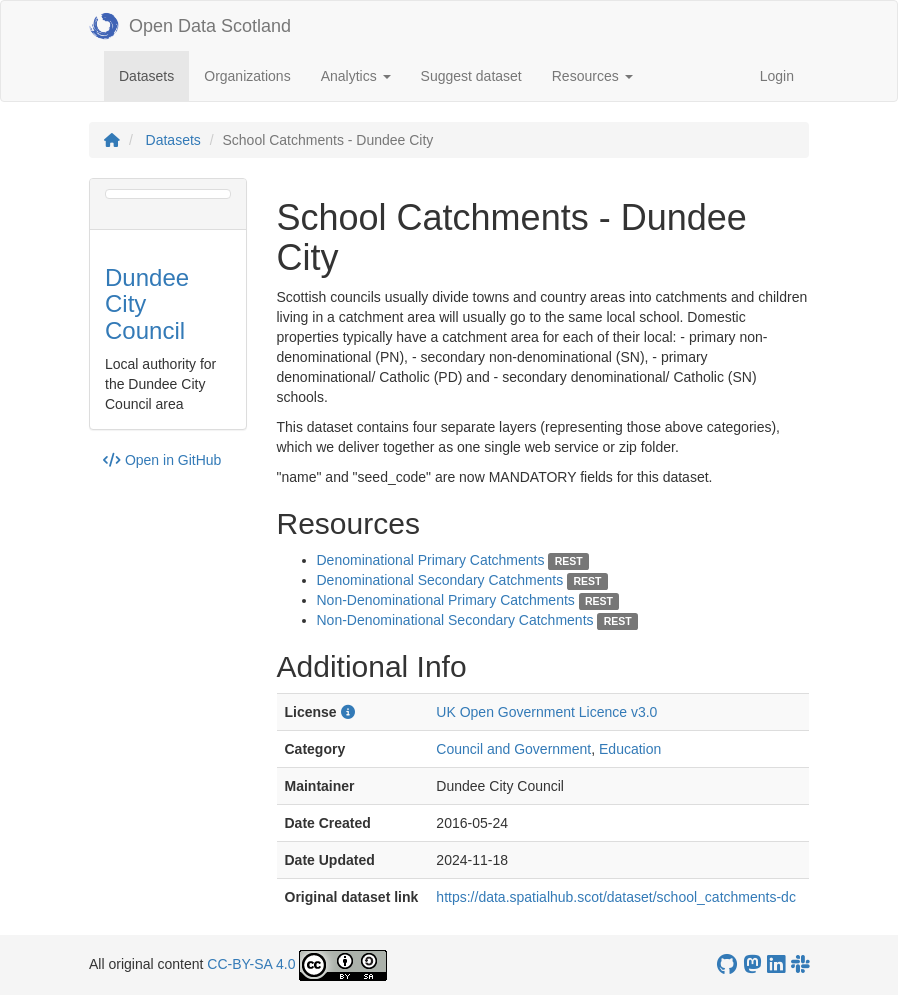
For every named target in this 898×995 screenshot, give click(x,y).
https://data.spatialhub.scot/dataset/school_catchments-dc (616, 897)
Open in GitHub (162, 460)
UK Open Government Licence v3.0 (546, 712)
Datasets (154, 74)
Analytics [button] (356, 76)
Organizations (247, 76)
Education (630, 749)
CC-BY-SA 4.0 (251, 964)
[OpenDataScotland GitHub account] (727, 964)
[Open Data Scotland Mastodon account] (752, 964)
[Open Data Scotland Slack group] (800, 964)
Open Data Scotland (190, 26)
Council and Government (513, 749)
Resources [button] (592, 76)
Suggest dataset (471, 76)
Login (777, 76)
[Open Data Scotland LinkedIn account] (776, 964)
